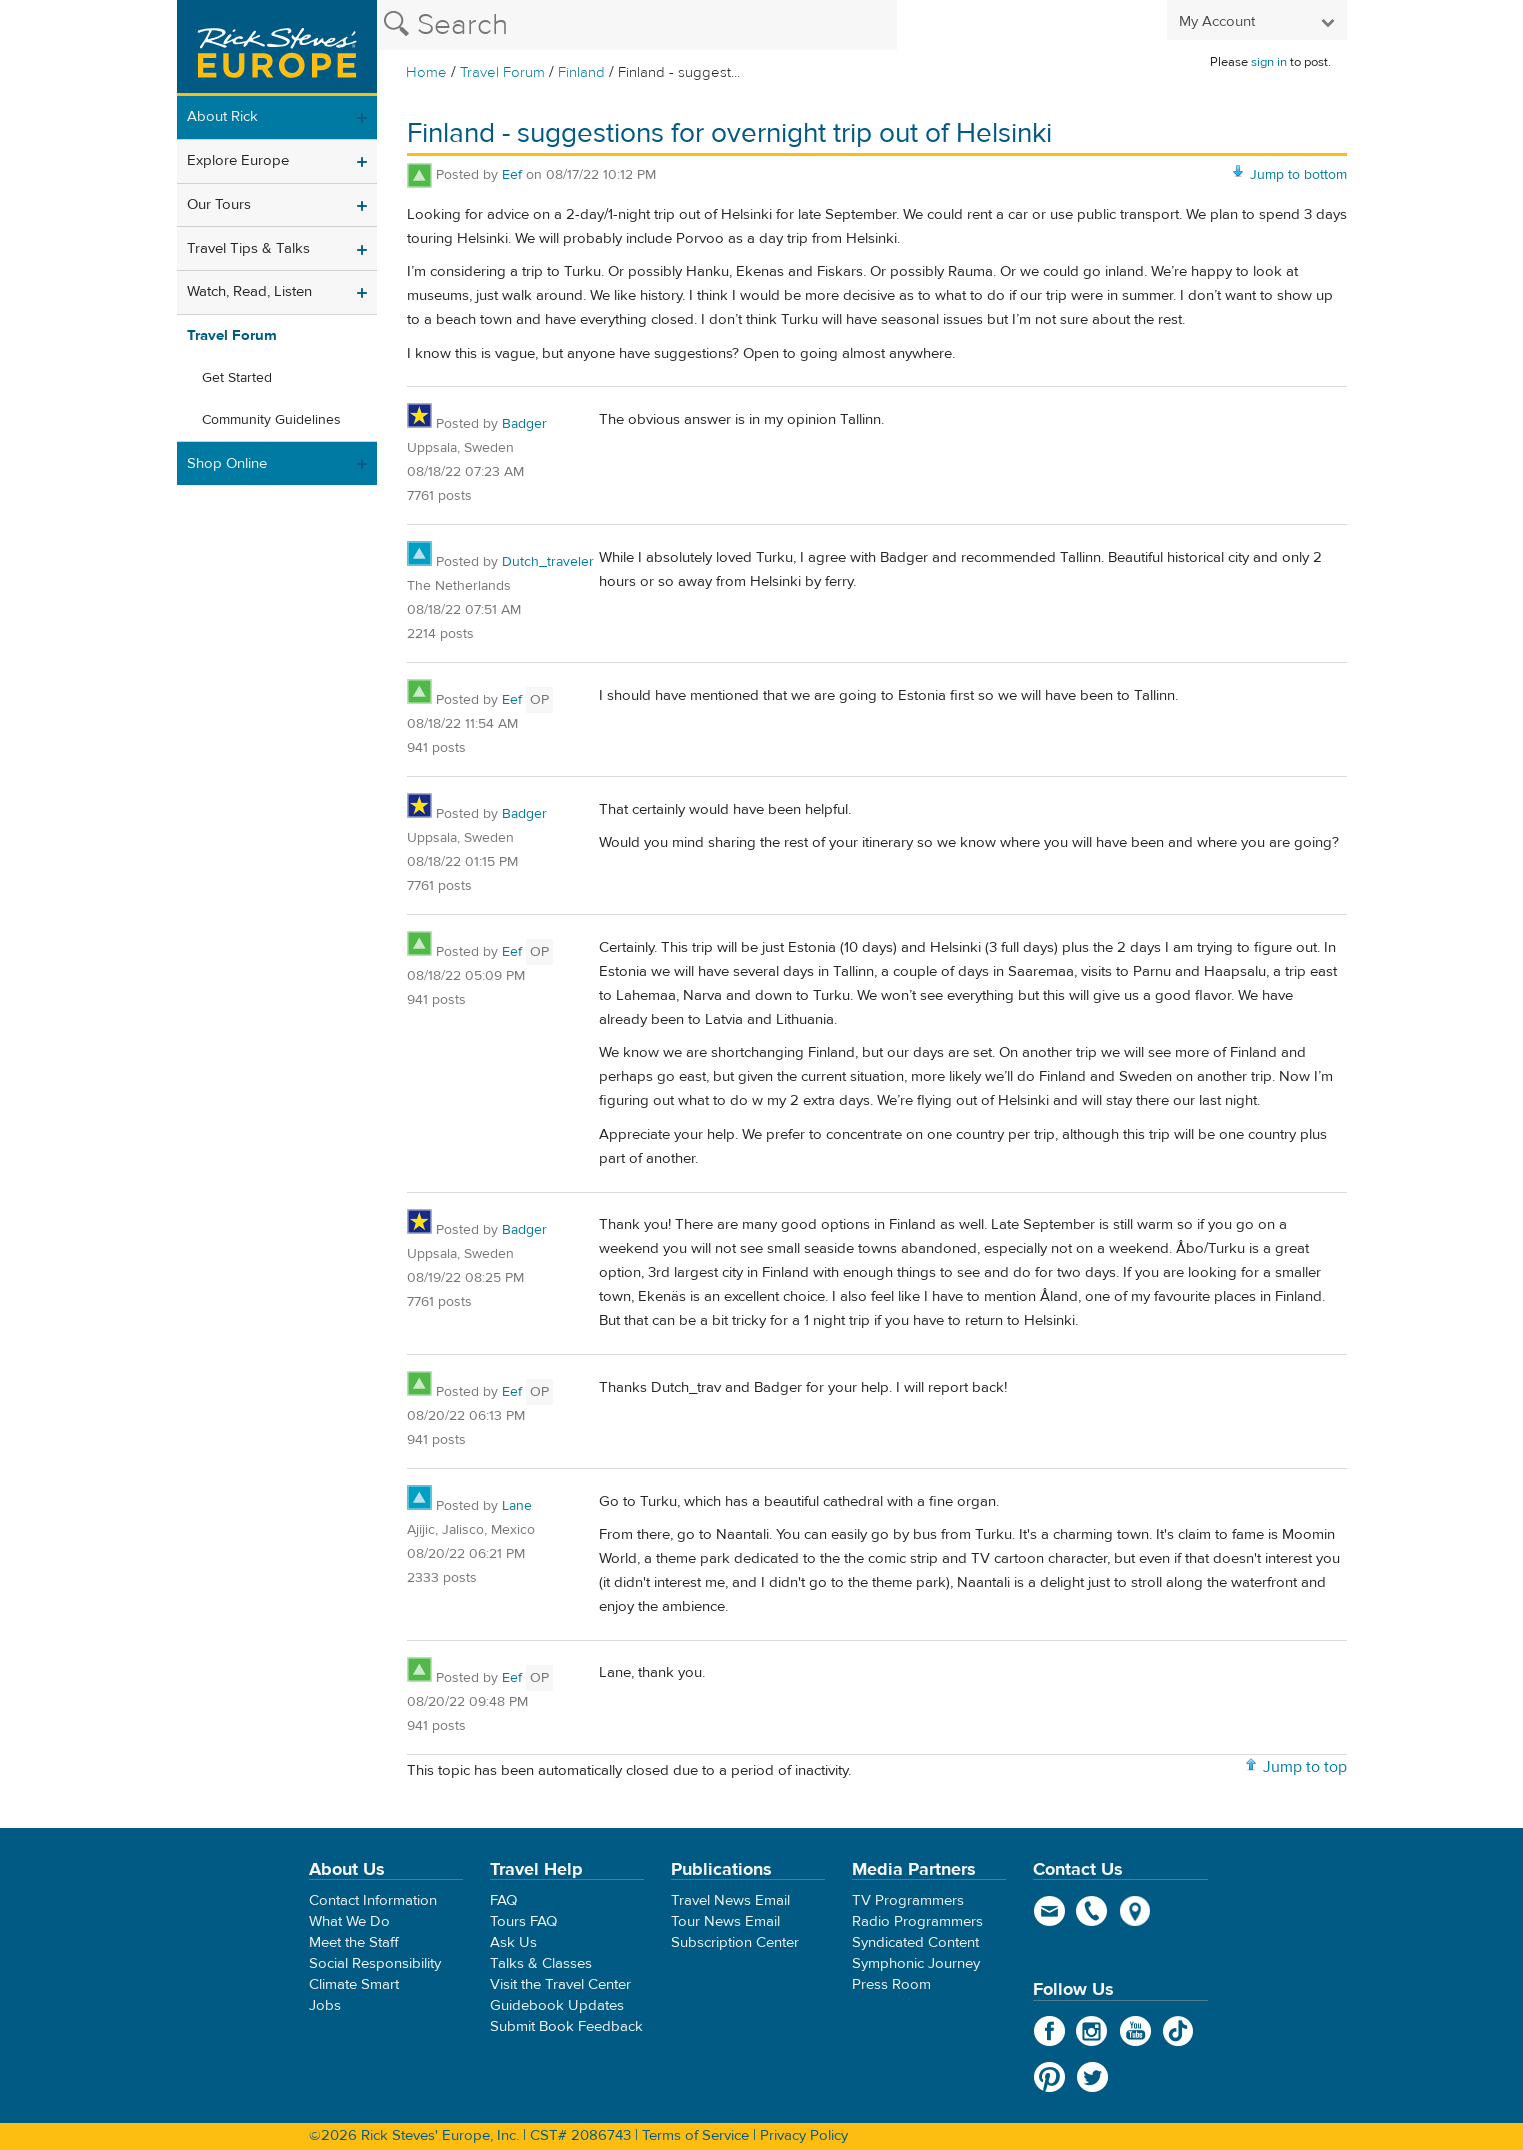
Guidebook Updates (557, 2005)
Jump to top (1305, 1767)
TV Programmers (908, 1900)
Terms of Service (695, 2135)
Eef (512, 175)
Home (426, 72)
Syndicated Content (915, 1942)
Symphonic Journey (916, 1963)
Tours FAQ (523, 1921)
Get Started (237, 378)
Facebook (1049, 2031)
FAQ (503, 1900)
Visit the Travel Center (560, 1984)
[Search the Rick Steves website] (637, 25)
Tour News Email (725, 1921)
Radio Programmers (917, 1921)
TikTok (1178, 2031)
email (1049, 1911)
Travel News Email (730, 1900)
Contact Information (373, 1900)
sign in (1269, 62)
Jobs (325, 2005)
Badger (524, 424)
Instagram (1092, 2031)
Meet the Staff (354, 1942)
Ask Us (513, 1942)
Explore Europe (238, 160)
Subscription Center (735, 1942)
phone (1092, 1911)
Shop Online (227, 463)
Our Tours (219, 204)
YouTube (1135, 2031)
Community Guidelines (271, 420)
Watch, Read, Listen (249, 291)
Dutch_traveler (548, 562)
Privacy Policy (804, 2135)
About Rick (222, 116)
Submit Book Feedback (566, 2026)
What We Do (349, 1921)
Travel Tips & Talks (248, 248)
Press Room (891, 1984)
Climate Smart (354, 1984)
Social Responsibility (375, 1963)
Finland (581, 72)
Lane (517, 1506)
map (1135, 1911)
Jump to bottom (1298, 175)
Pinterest (1049, 2077)
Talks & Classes (541, 1963)
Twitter (1092, 2077)
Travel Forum (502, 72)
